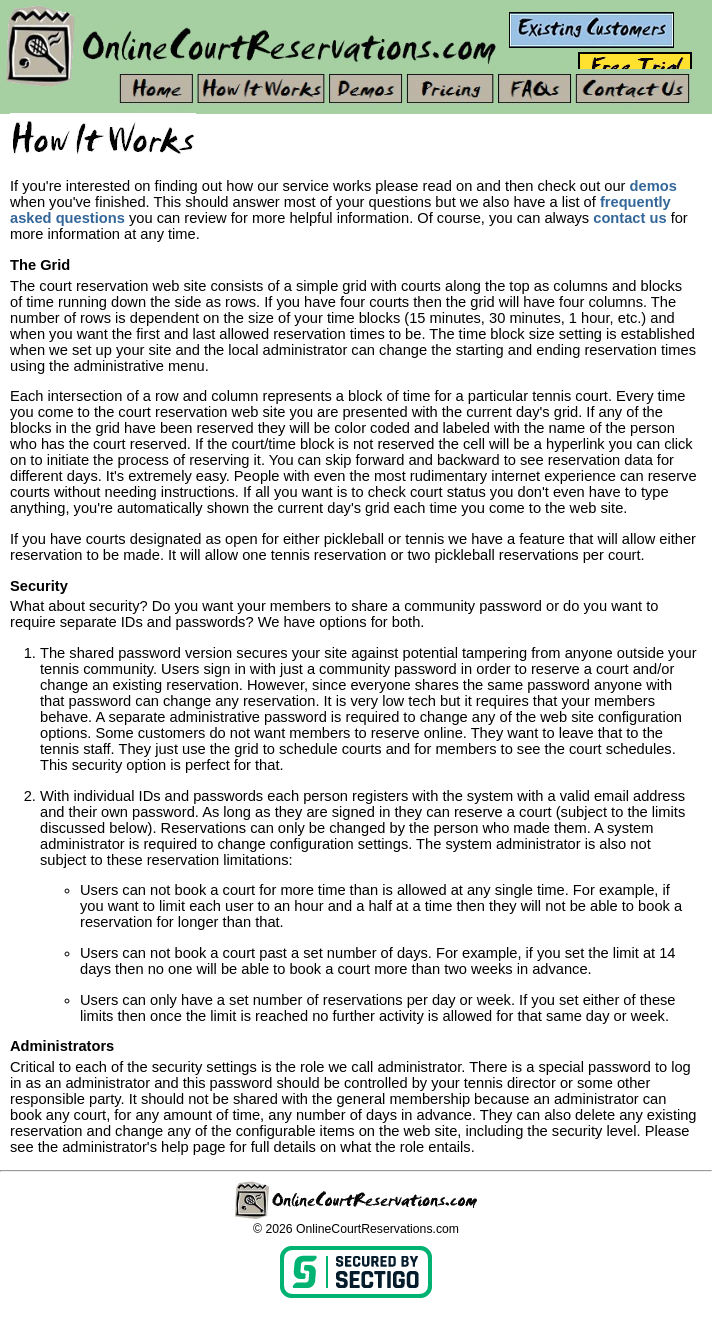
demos (653, 186)
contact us (629, 218)
